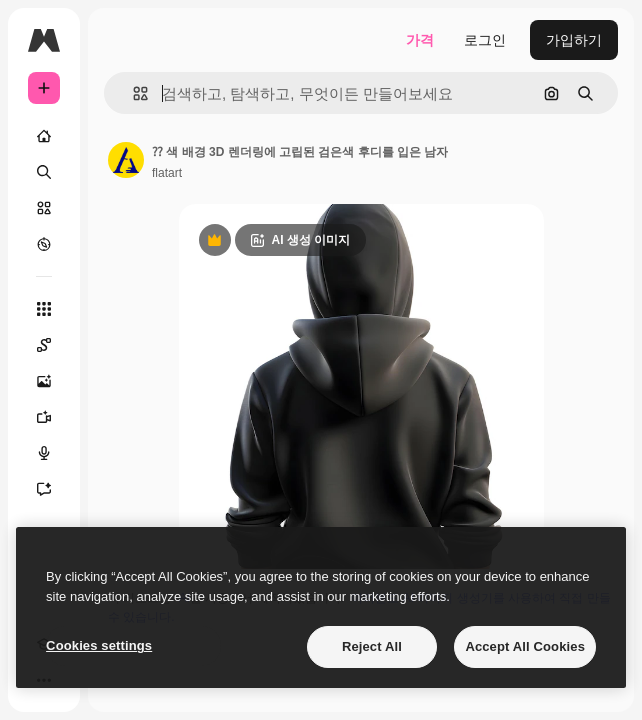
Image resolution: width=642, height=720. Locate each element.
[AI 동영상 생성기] (44, 417)
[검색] (44, 172)
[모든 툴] (44, 309)
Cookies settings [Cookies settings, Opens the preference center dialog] (99, 645)
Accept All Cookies (525, 646)
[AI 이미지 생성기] (44, 381)
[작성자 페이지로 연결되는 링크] (126, 160)
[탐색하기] (44, 244)
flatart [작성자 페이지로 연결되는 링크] (167, 173)
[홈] (44, 136)
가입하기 (574, 40)
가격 (420, 40)
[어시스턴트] (44, 489)
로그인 (485, 40)
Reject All (372, 646)
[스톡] (44, 208)
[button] (132, 93)
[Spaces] (44, 345)
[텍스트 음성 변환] (44, 453)
